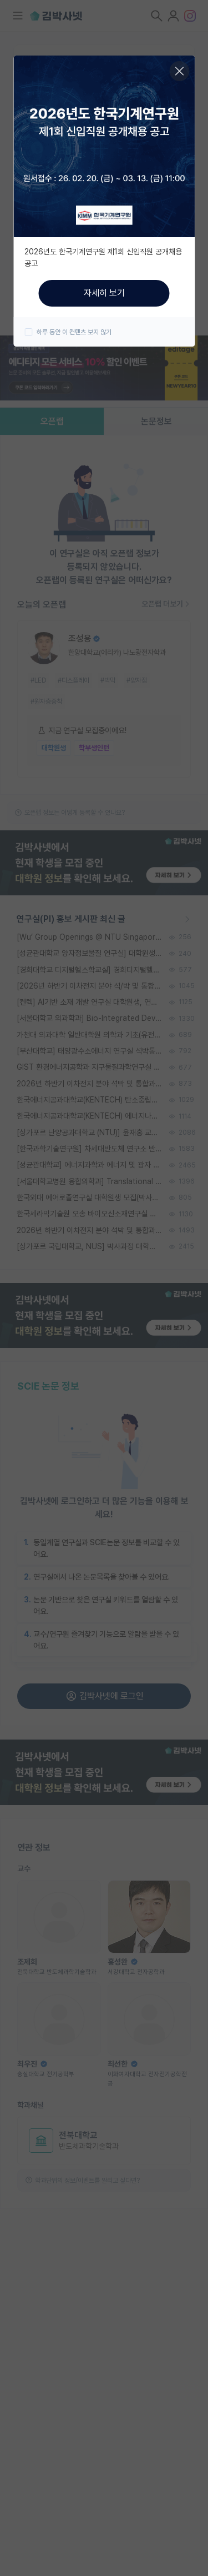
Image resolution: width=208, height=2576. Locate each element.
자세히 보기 (104, 293)
